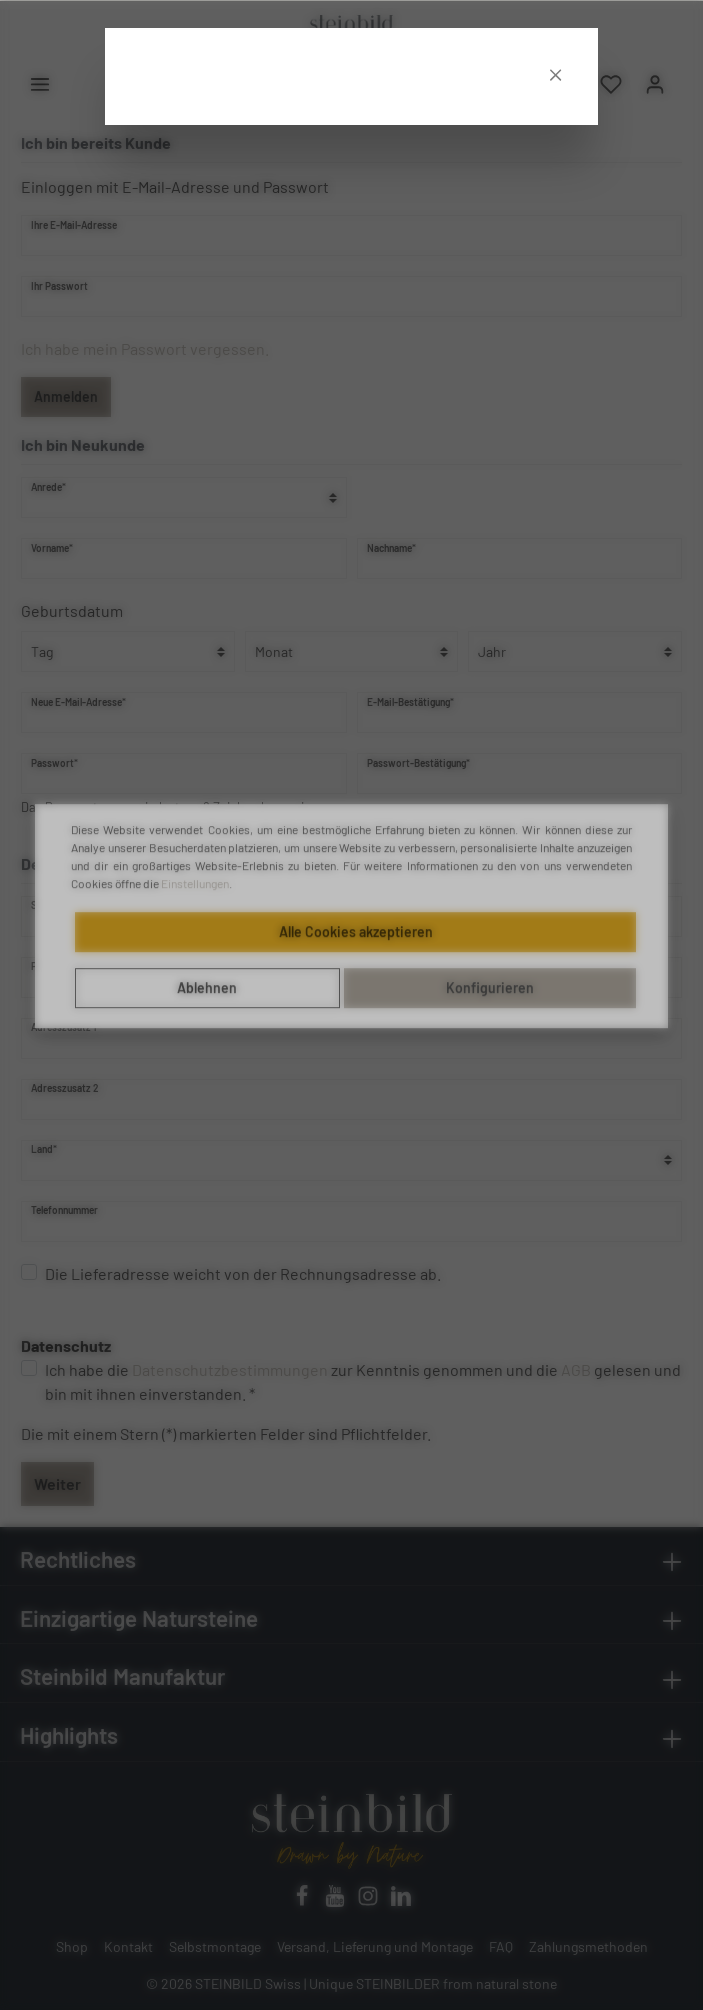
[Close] (555, 34)
